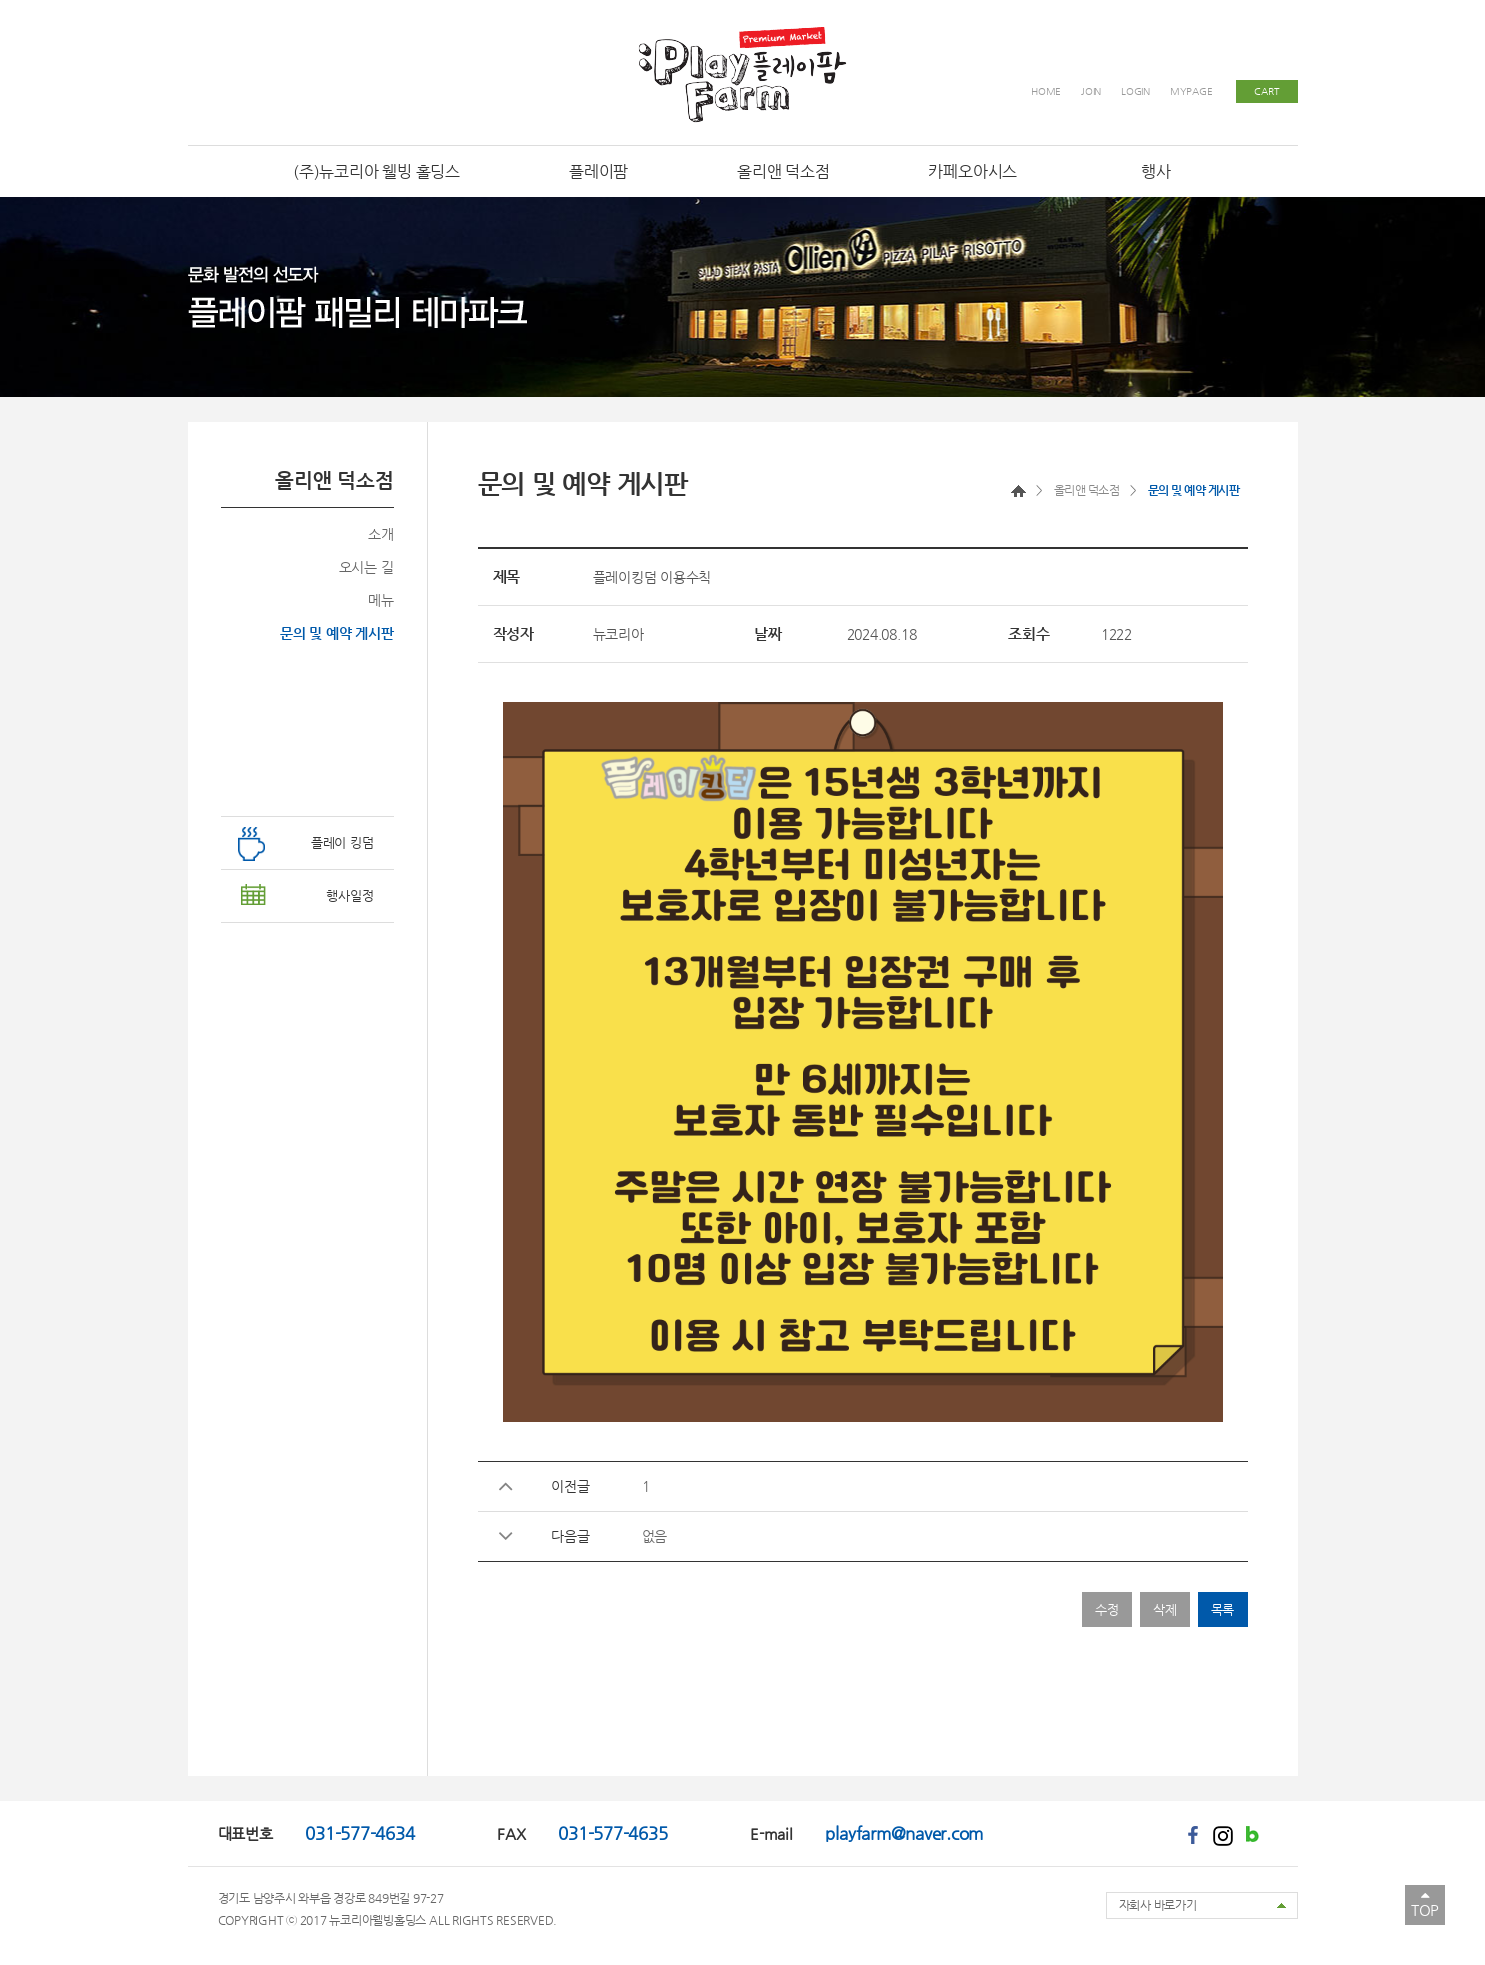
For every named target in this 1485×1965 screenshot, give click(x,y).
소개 (381, 534)
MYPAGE (1191, 91)
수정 (1107, 1609)
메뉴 (381, 600)
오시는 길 (366, 567)
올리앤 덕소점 (1087, 490)
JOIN (1091, 91)
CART (1266, 91)
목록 (1223, 1609)
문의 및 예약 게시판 (336, 633)
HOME (1046, 91)
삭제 (1165, 1609)
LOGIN (1135, 91)
